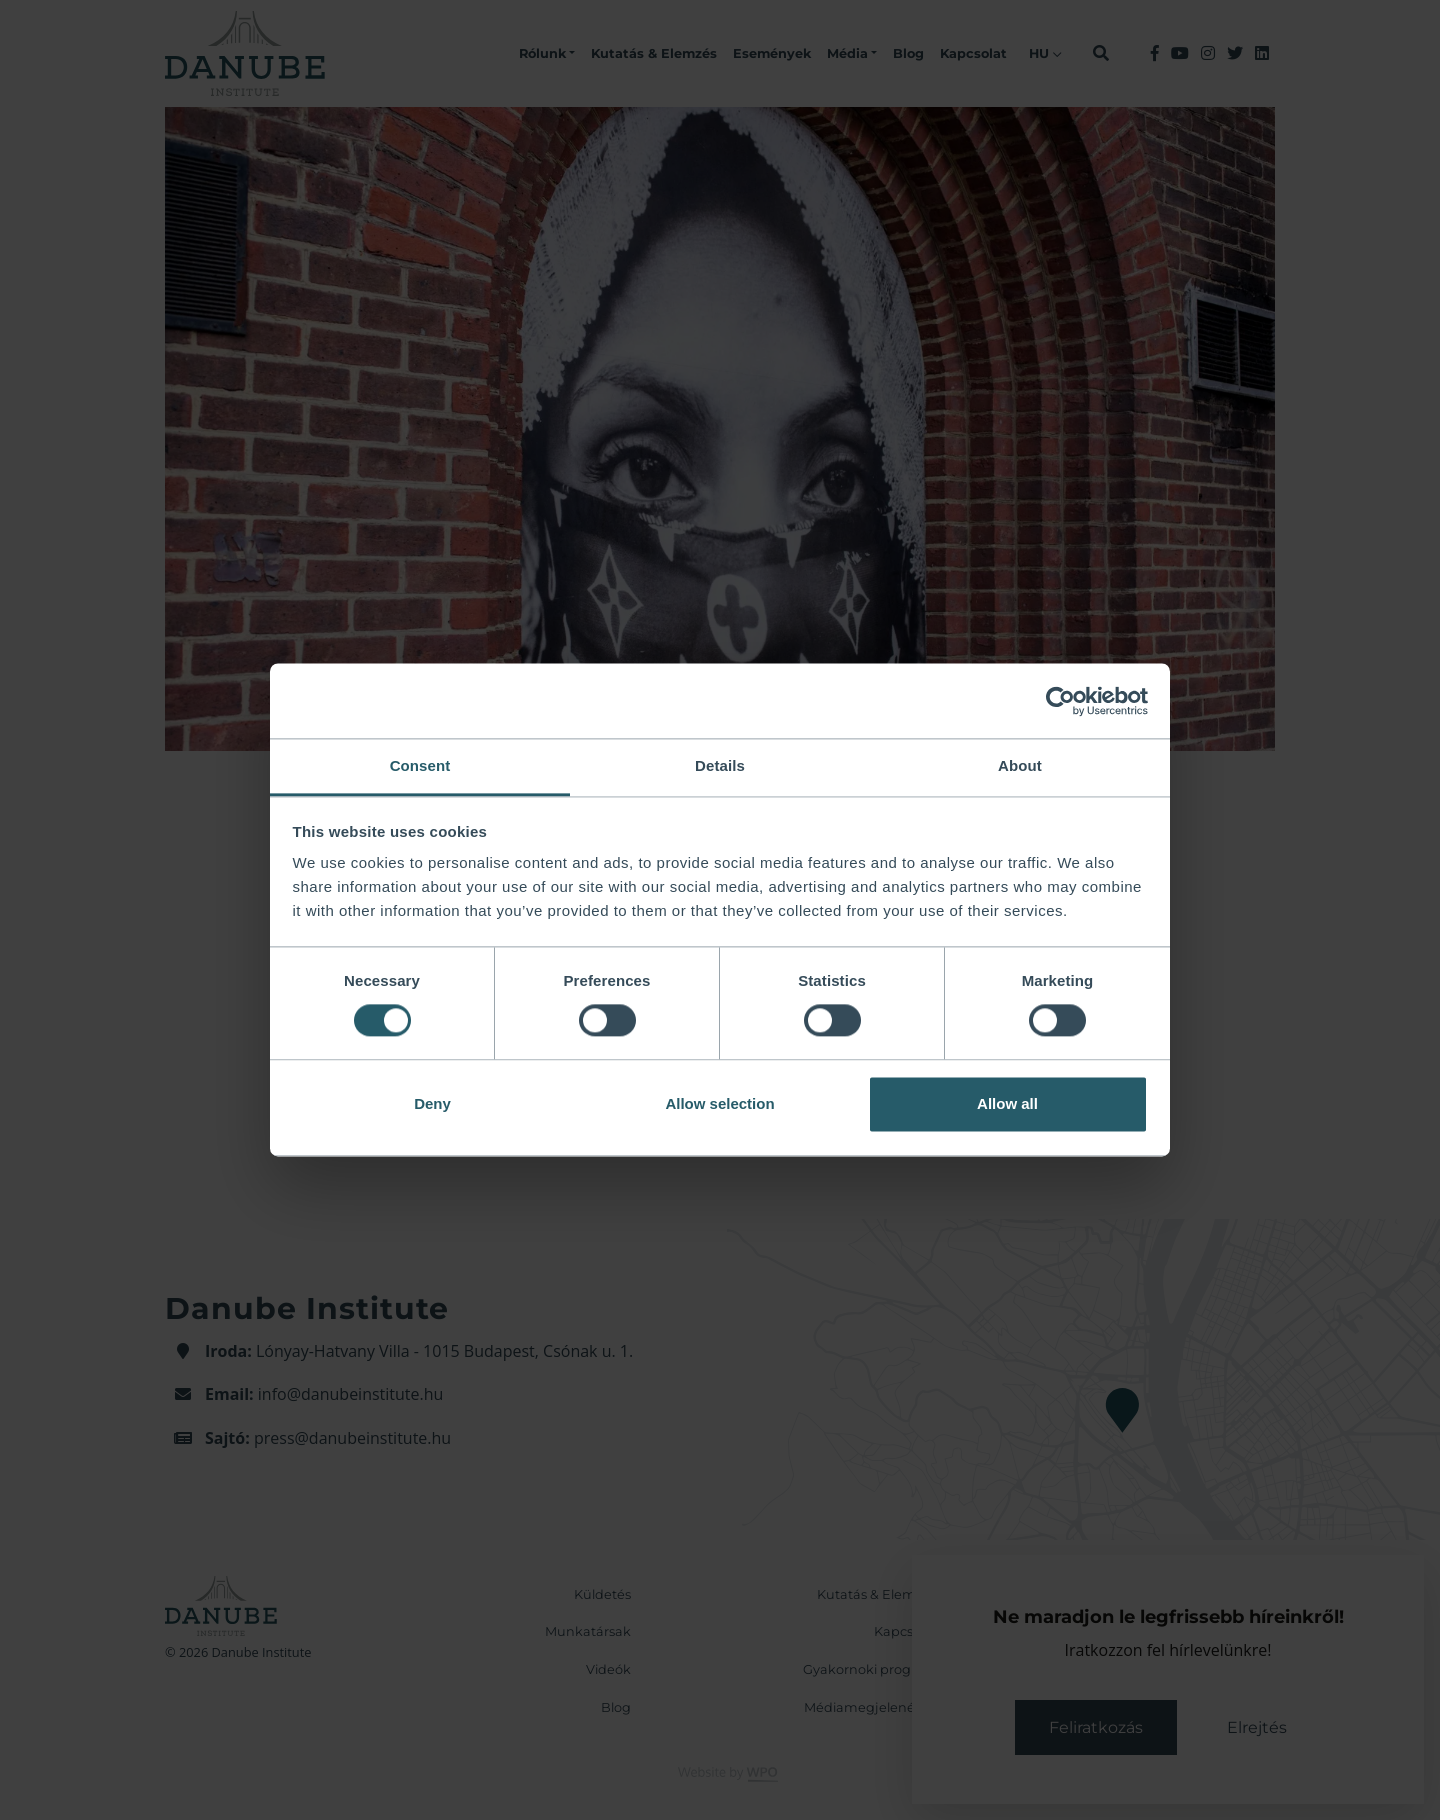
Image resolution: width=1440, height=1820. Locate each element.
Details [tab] (720, 765)
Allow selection (719, 1103)
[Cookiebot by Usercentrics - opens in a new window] (1060, 701)
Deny (432, 1103)
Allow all (1007, 1103)
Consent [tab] (420, 765)
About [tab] (1020, 765)
